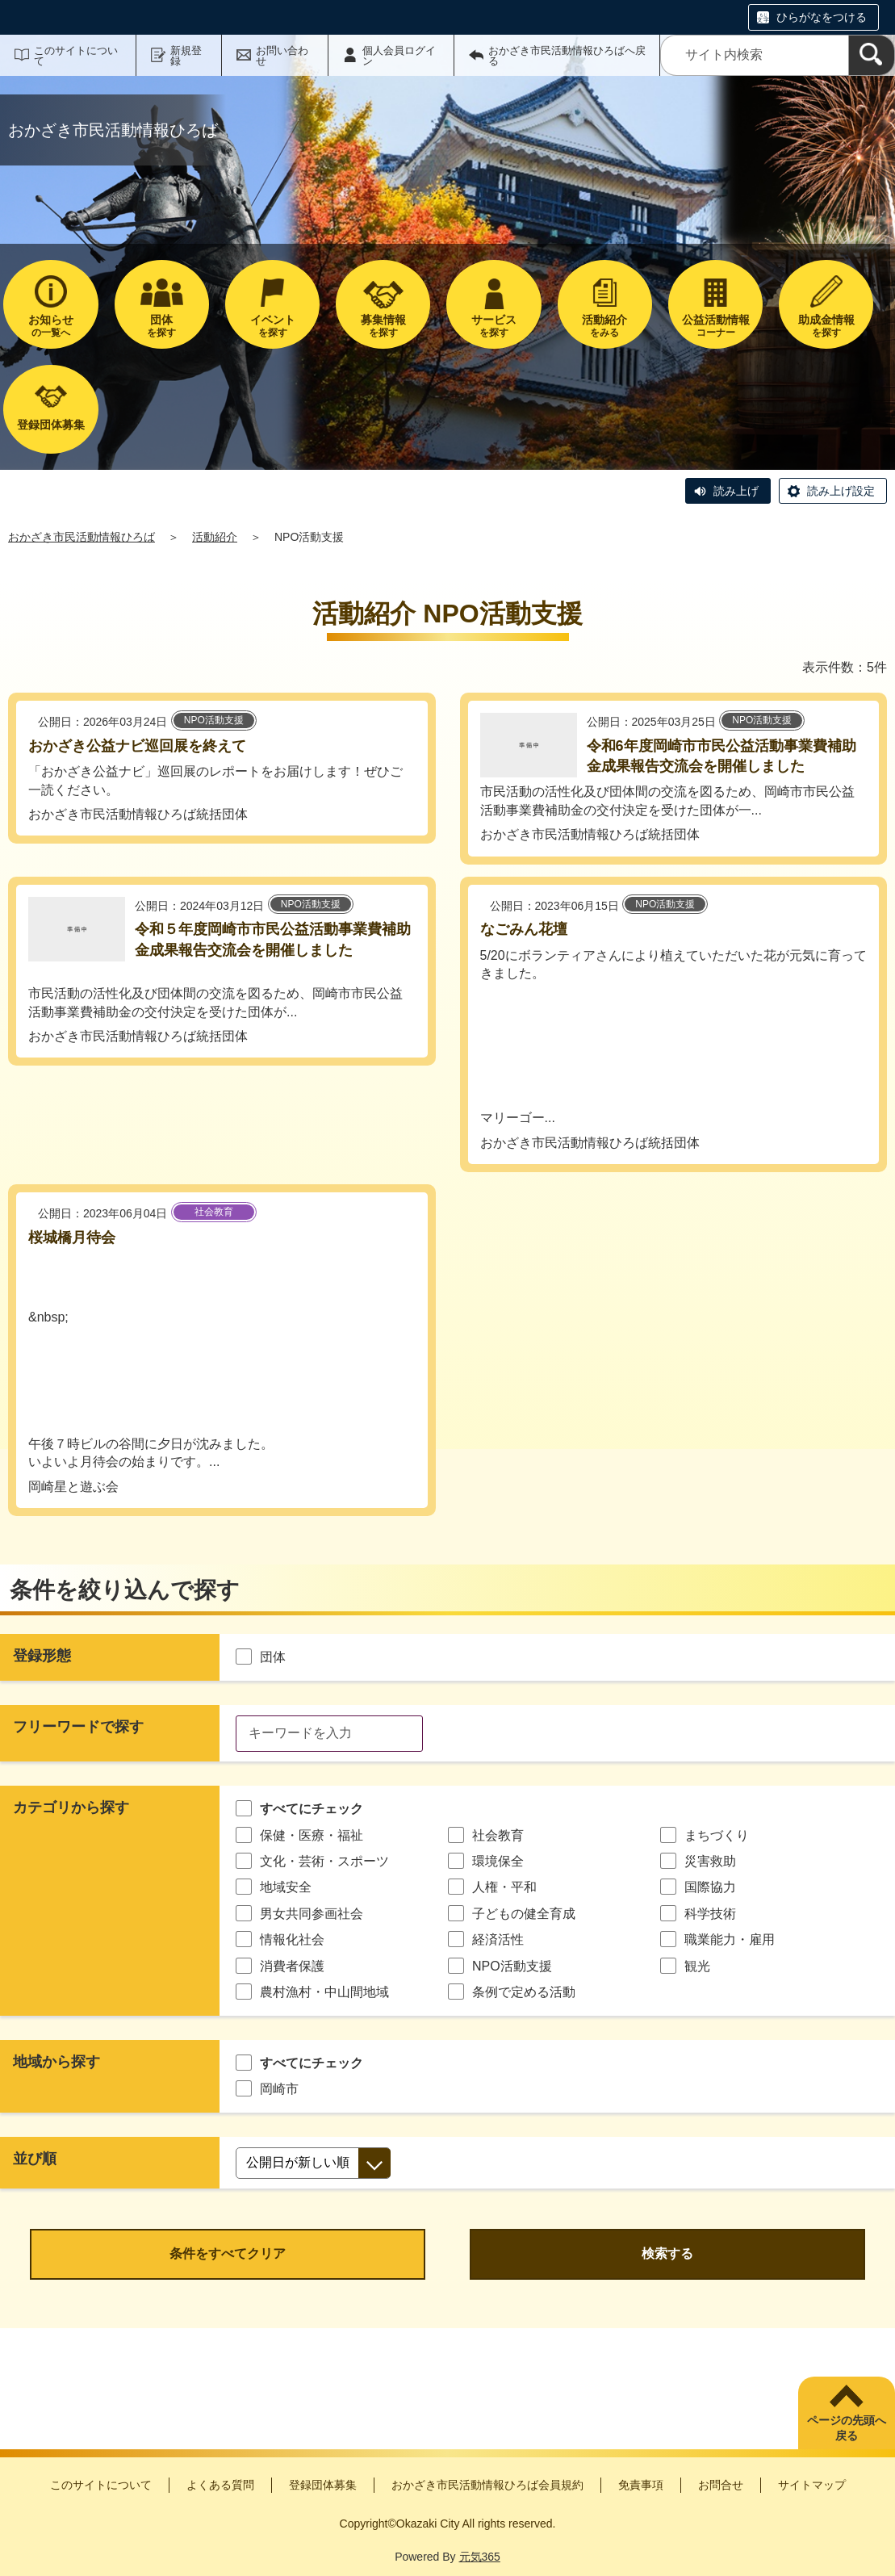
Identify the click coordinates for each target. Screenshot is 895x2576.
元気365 (479, 2556)
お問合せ (720, 2484)
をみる (604, 325)
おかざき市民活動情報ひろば (81, 536)
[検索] (871, 55)
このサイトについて (76, 55)
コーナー (715, 325)
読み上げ (736, 490)
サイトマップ (812, 2484)
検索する (667, 2253)
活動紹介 (214, 536)
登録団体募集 (323, 2484)
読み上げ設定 (841, 490)
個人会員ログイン (399, 55)
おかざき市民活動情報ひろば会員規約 (487, 2484)
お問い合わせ (282, 55)
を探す (161, 325)
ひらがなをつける (821, 16)
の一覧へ (50, 325)
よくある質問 (220, 2484)
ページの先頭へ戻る (846, 2428)
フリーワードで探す (78, 1727)
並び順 (34, 2159)
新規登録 (186, 55)
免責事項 (640, 2484)
